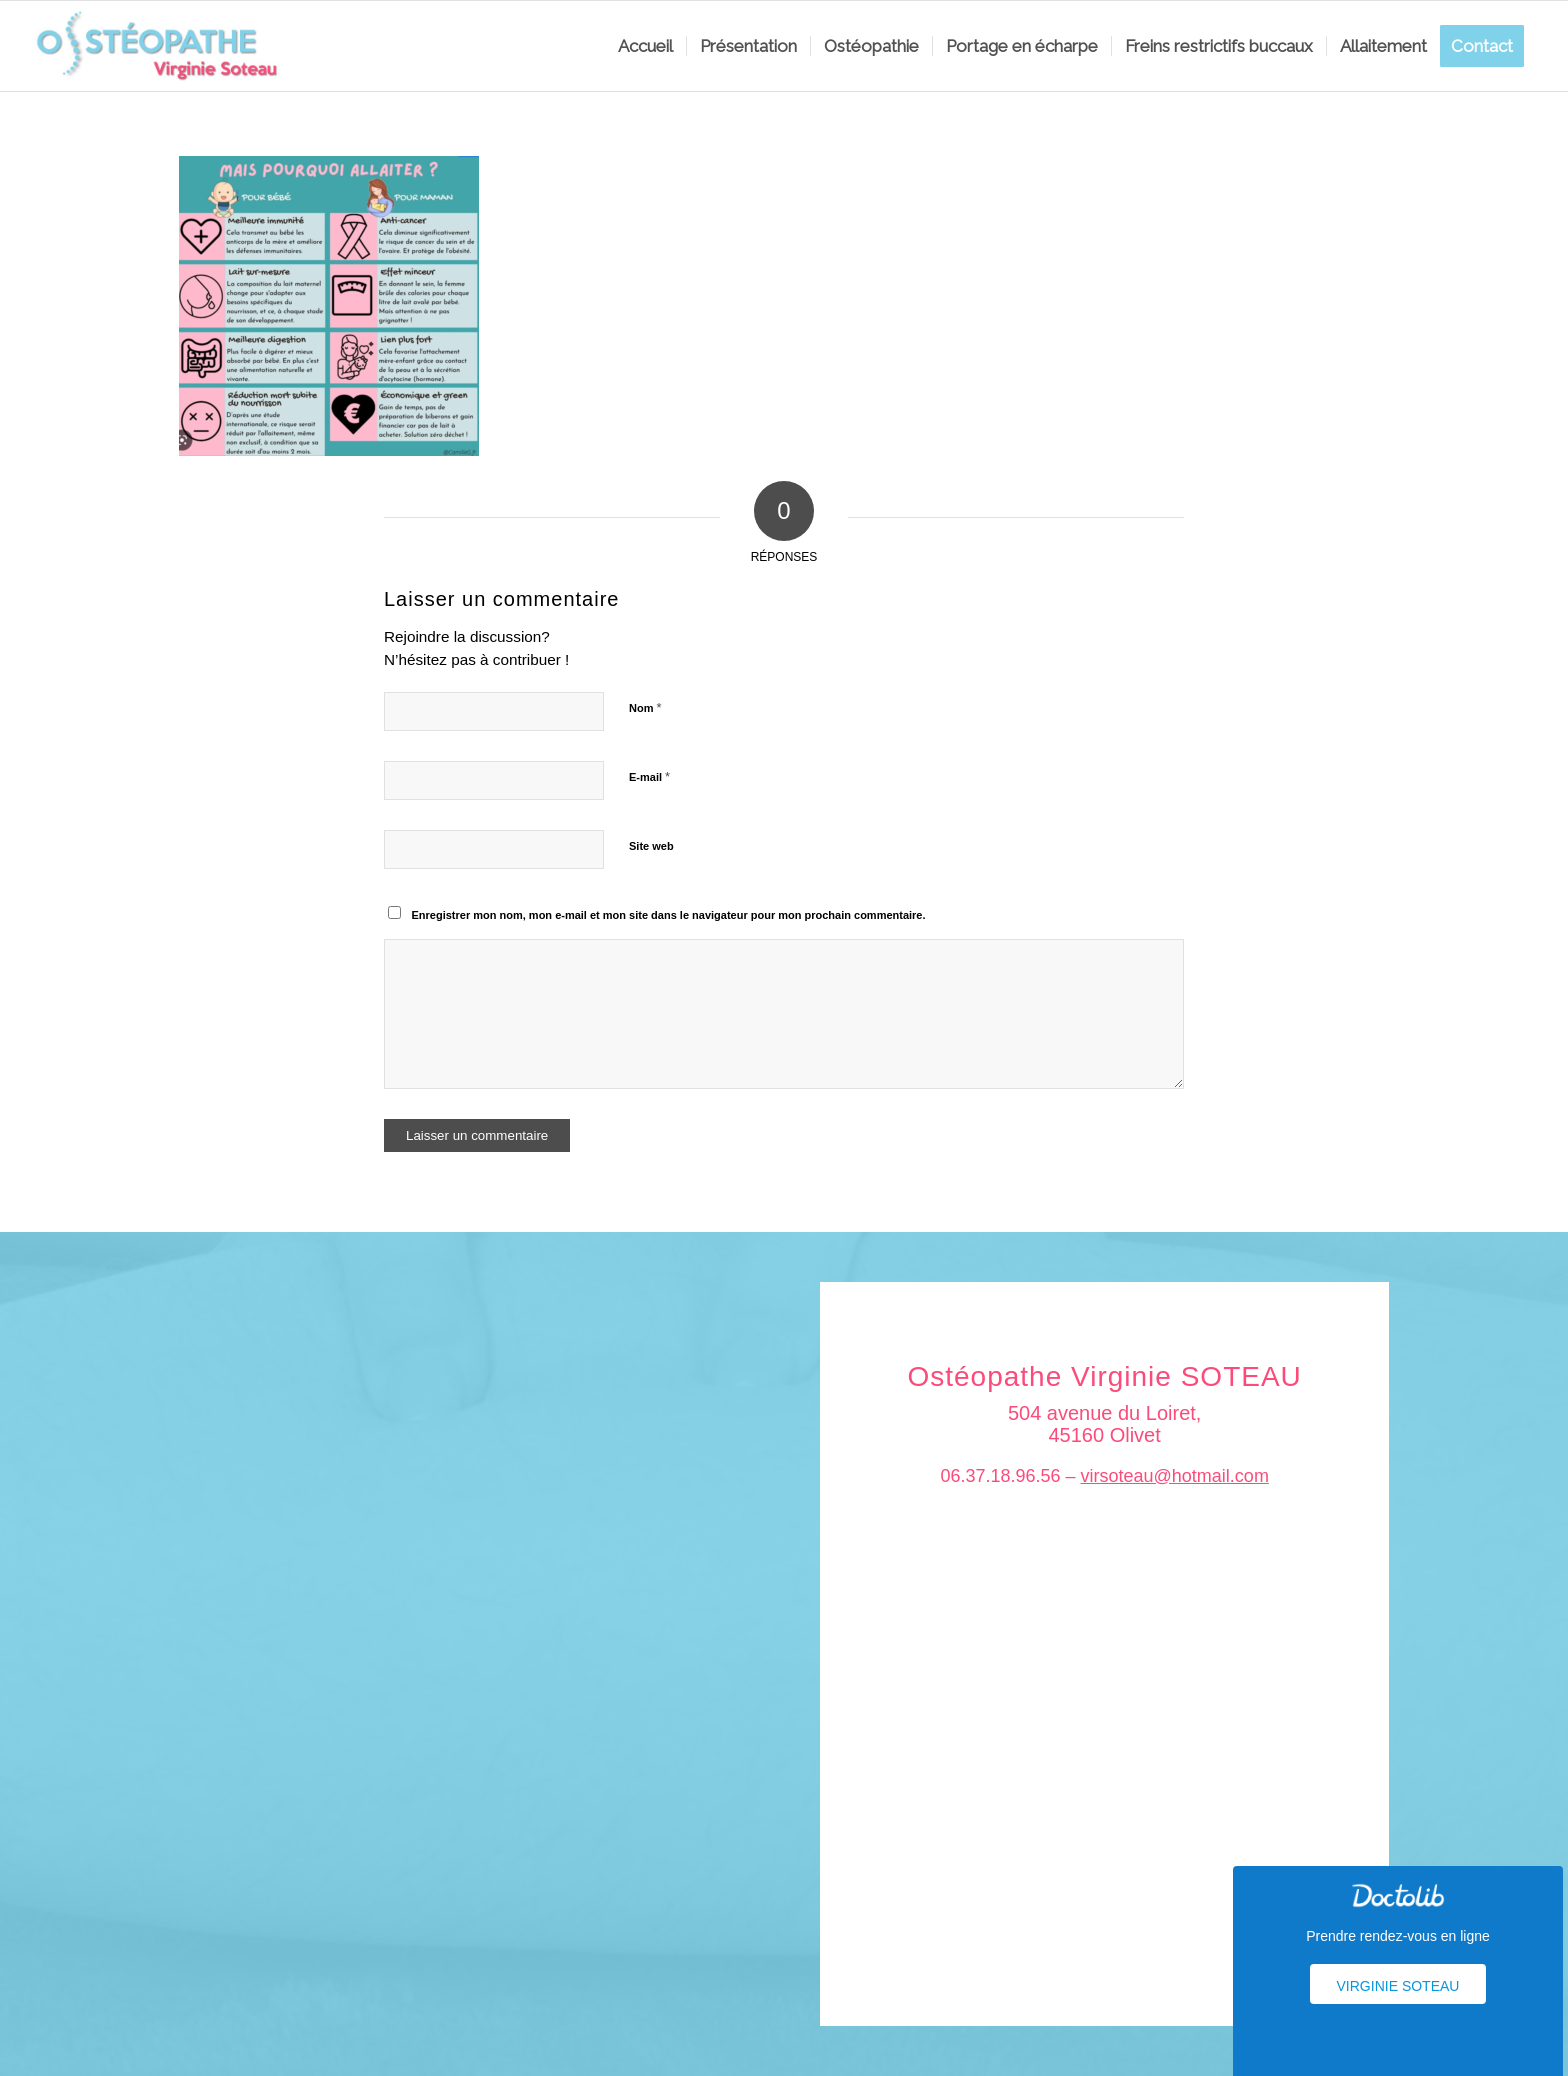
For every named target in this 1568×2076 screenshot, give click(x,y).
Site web (651, 846)
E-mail (649, 776)
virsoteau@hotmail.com (1175, 1476)
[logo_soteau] (163, 46)
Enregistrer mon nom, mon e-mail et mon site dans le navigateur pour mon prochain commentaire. (669, 915)
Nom (645, 707)
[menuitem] (645, 46)
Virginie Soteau (1398, 1986)
